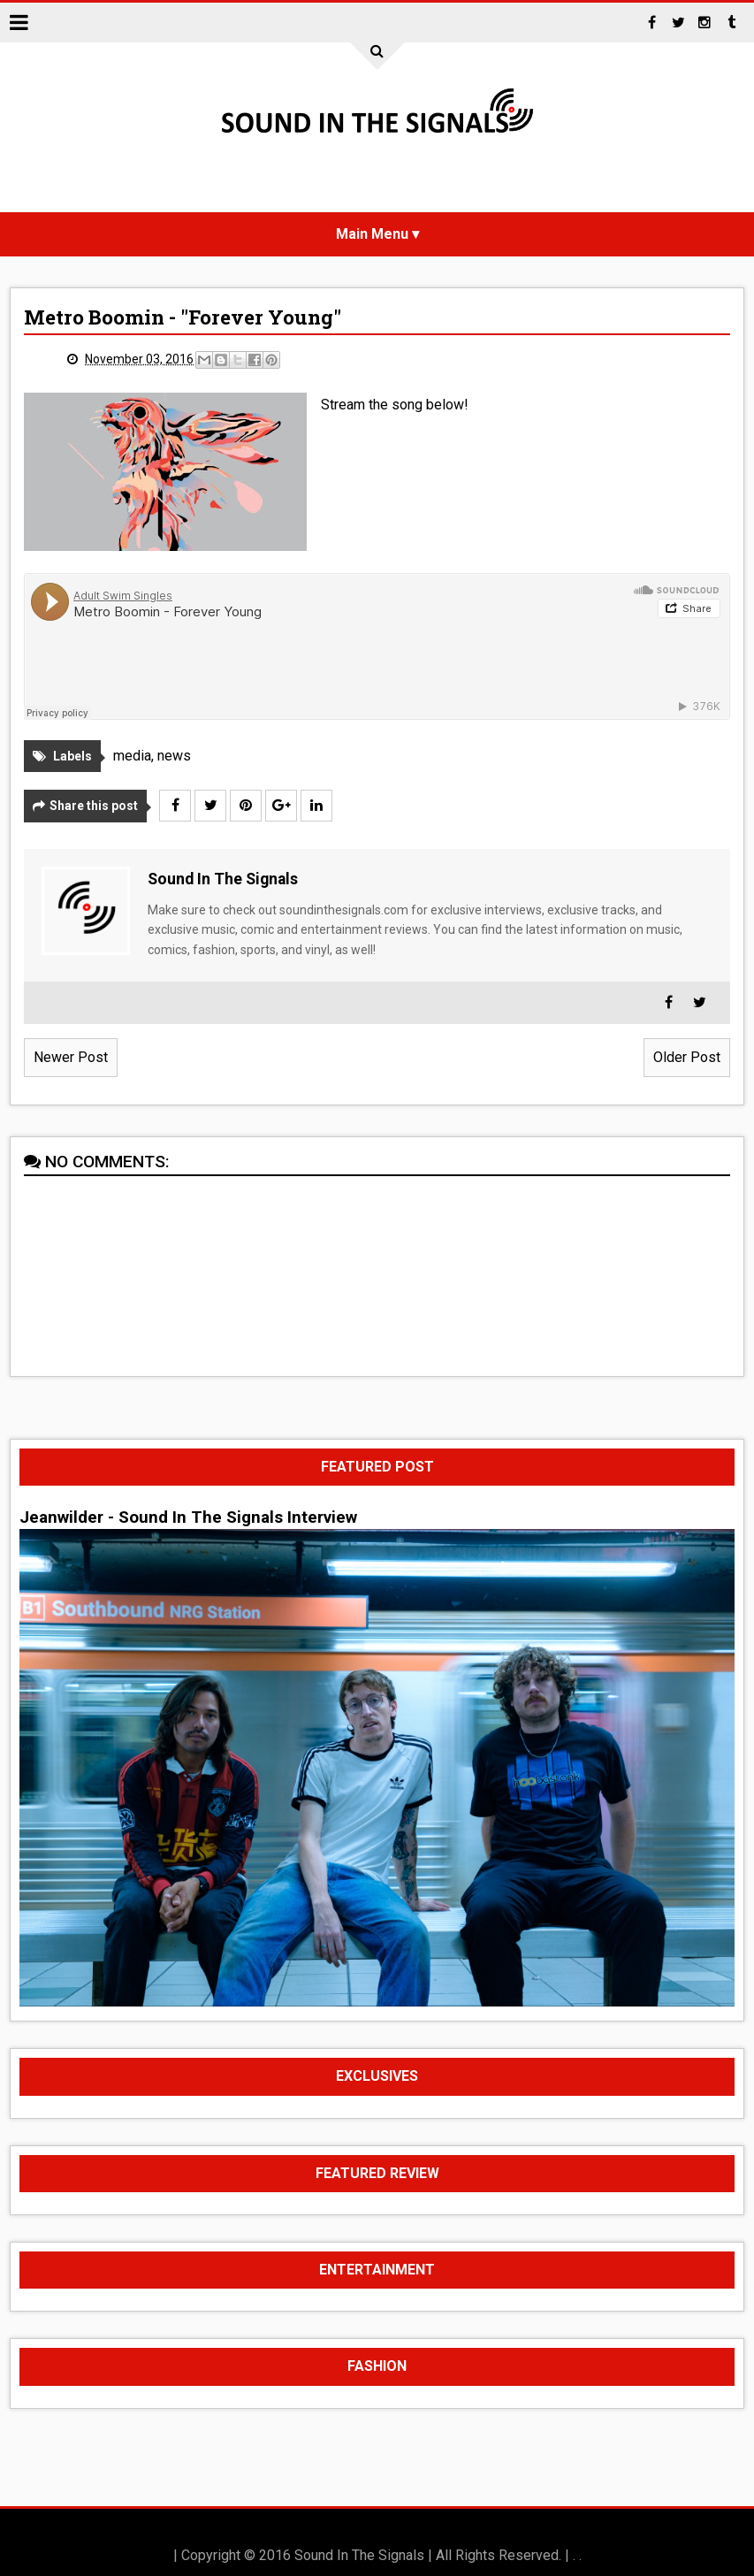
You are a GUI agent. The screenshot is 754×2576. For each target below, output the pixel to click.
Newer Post (71, 1057)
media (132, 755)
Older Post (686, 1057)
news (174, 755)
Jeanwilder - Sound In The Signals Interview (188, 1517)
